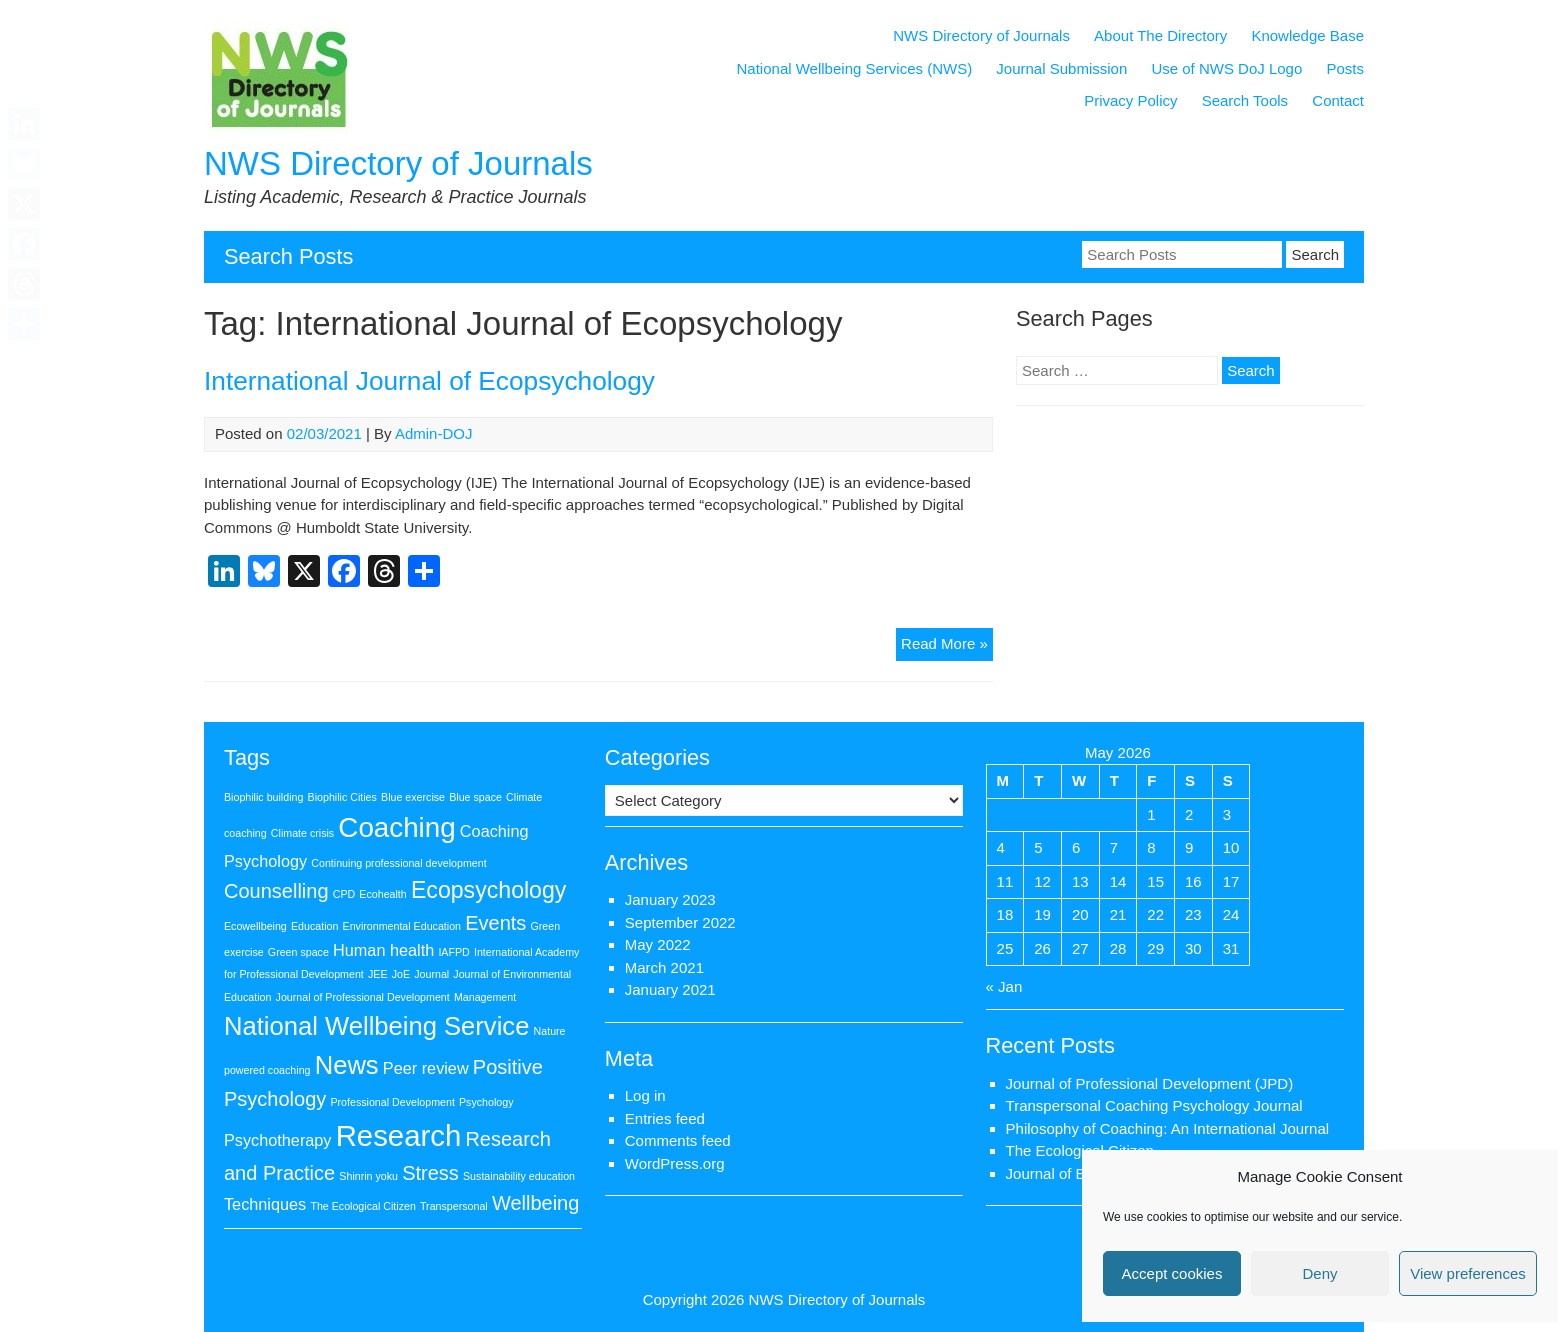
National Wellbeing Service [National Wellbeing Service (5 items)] (376, 1026)
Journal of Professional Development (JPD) (1150, 1083)
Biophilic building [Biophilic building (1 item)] (263, 797)
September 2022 (680, 922)
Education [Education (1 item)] (314, 926)
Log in (645, 1095)
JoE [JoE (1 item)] (401, 974)
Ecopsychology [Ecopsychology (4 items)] (488, 890)
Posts (1345, 68)
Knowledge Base (1307, 35)
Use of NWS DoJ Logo (1226, 68)
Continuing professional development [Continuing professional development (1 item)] (398, 863)
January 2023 (670, 899)
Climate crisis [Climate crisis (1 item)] (302, 833)
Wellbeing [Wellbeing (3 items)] (535, 1203)
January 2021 (670, 989)
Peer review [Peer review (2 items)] (426, 1068)
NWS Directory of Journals (398, 163)
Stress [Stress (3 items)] (430, 1173)
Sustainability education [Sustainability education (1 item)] (519, 1176)
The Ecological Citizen (1080, 1150)
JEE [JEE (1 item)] (378, 974)
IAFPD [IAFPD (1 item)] (453, 952)
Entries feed (665, 1118)
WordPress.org (675, 1163)
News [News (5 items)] (347, 1065)
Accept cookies (1172, 1273)
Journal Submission (1061, 68)
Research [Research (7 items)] (399, 1135)
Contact (1338, 100)
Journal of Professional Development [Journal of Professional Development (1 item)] (363, 997)
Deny (1319, 1273)
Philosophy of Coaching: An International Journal (1168, 1128)
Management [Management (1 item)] (485, 997)
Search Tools (1245, 100)
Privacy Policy (1130, 100)
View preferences (1468, 1273)
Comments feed (678, 1140)
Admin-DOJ (434, 433)
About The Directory (1160, 35)
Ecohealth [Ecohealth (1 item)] (382, 894)
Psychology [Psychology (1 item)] (486, 1102)
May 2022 (658, 944)
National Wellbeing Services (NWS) (855, 68)
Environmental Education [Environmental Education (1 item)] (402, 926)
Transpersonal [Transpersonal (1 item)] (454, 1206)
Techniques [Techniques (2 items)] (265, 1204)
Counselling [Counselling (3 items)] (276, 891)
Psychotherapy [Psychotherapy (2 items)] (278, 1140)
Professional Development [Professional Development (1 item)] (392, 1102)
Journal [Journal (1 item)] (431, 974)
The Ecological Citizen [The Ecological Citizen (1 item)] (362, 1206)
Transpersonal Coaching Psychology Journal (1154, 1105)
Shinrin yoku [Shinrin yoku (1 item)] (368, 1176)
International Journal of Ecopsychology (429, 381)
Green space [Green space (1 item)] (298, 952)
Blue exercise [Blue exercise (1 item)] (413, 797)
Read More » (947, 646)
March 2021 (664, 967)
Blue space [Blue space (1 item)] (475, 797)
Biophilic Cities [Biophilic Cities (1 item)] (342, 797)
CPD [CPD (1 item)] (344, 894)
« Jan (1004, 986)
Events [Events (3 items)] (495, 923)
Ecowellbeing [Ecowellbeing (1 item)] (255, 926)
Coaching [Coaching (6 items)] (396, 827)
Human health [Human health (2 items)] (383, 950)
